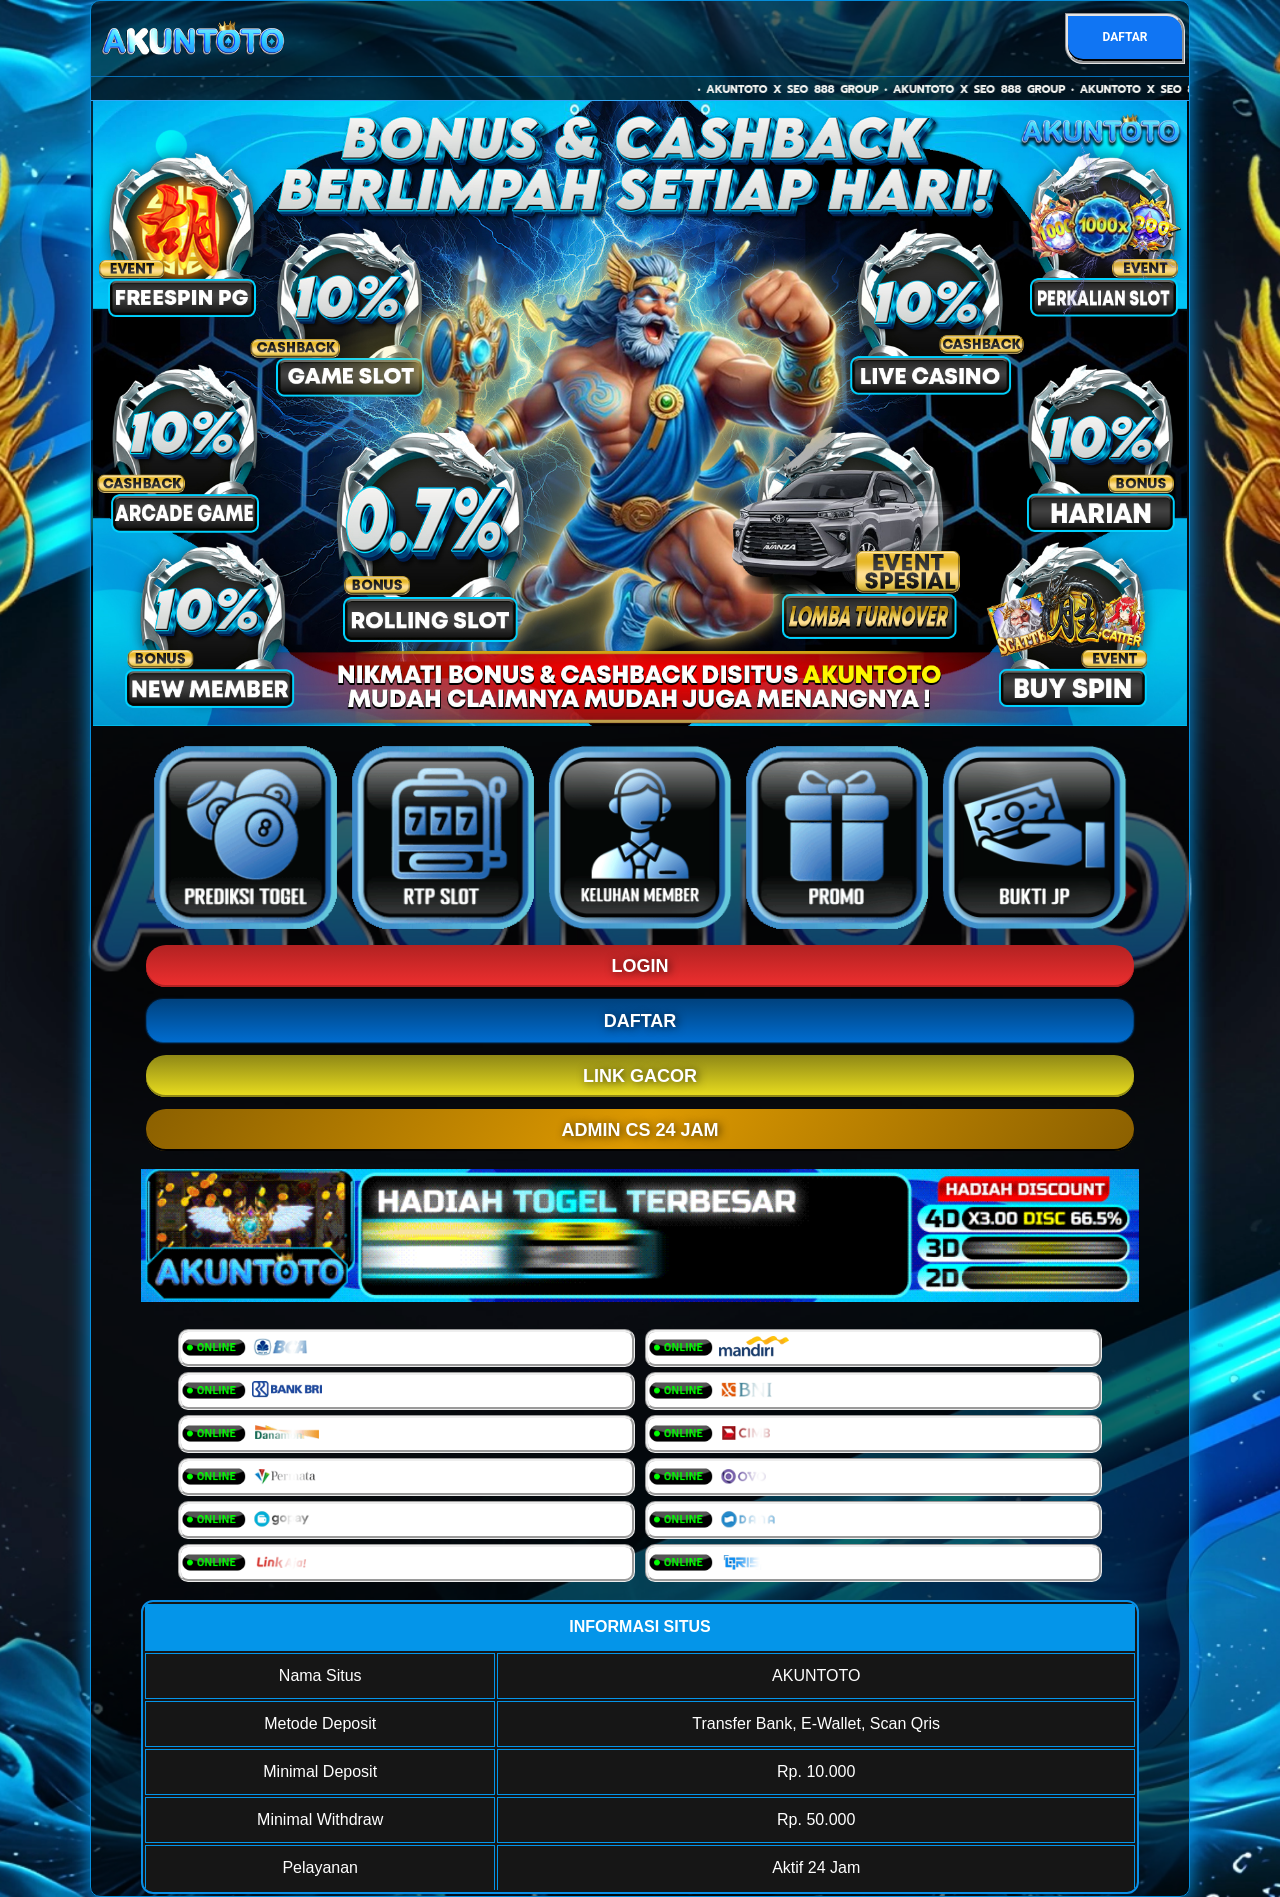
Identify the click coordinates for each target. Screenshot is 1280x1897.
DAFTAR (1124, 37)
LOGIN (640, 966)
